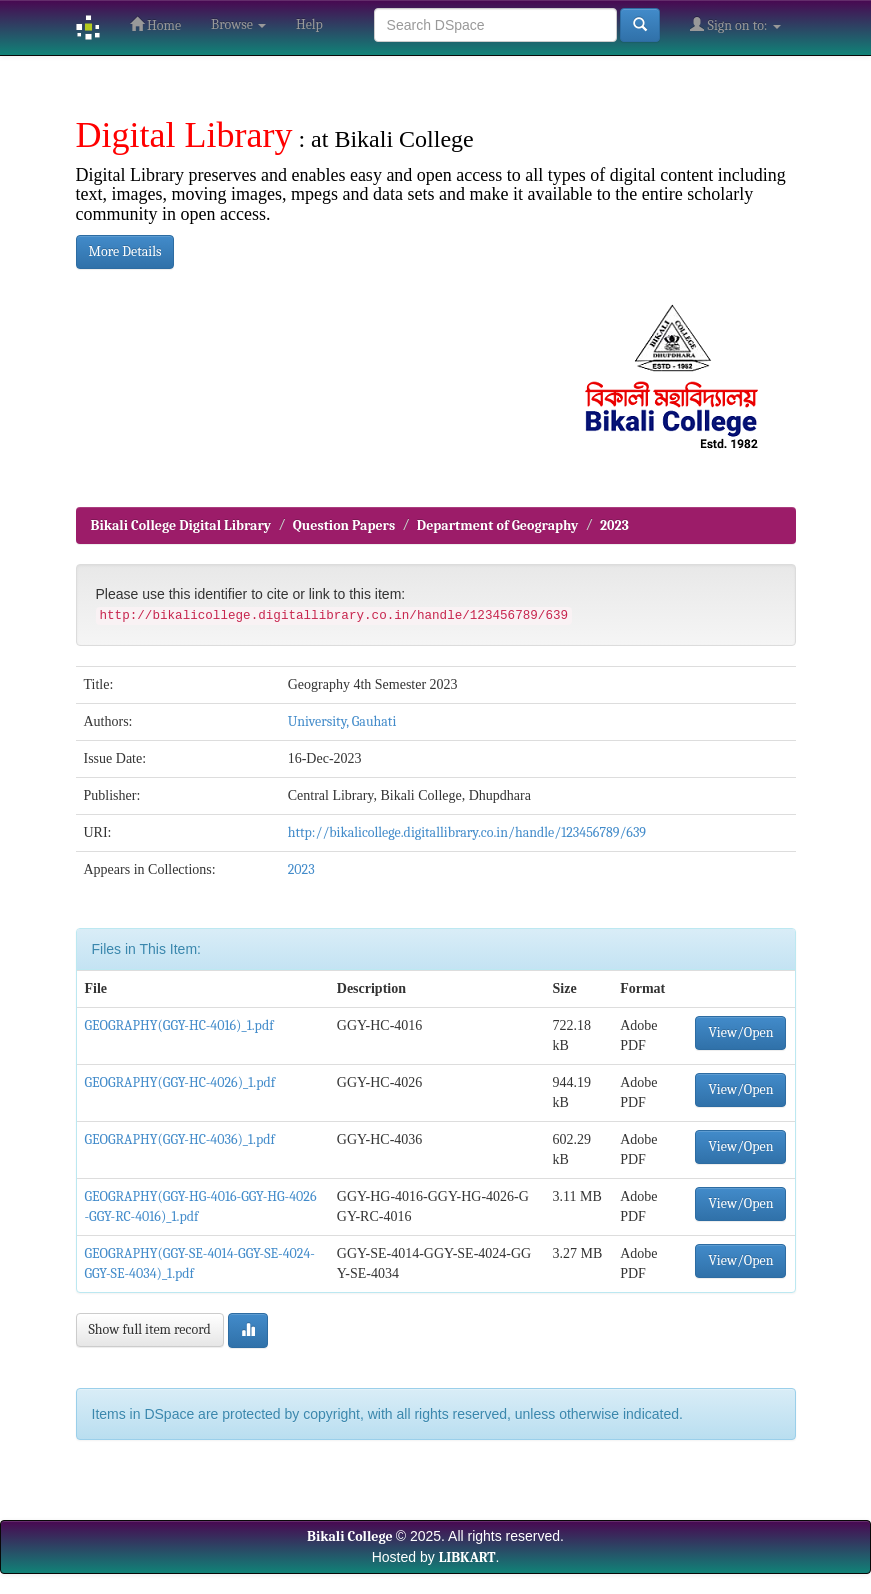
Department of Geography (497, 525)
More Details (125, 251)
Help (309, 24)
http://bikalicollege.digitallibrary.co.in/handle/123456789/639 (467, 832)
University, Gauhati (342, 721)
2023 (614, 525)
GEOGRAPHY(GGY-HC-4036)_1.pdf (180, 1139)
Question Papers (344, 525)
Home (155, 25)
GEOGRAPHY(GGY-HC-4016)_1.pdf (179, 1025)
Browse (238, 24)
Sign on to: (735, 25)
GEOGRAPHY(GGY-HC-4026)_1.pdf (180, 1082)
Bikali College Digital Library (181, 525)
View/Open (740, 1032)
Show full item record (150, 1329)
